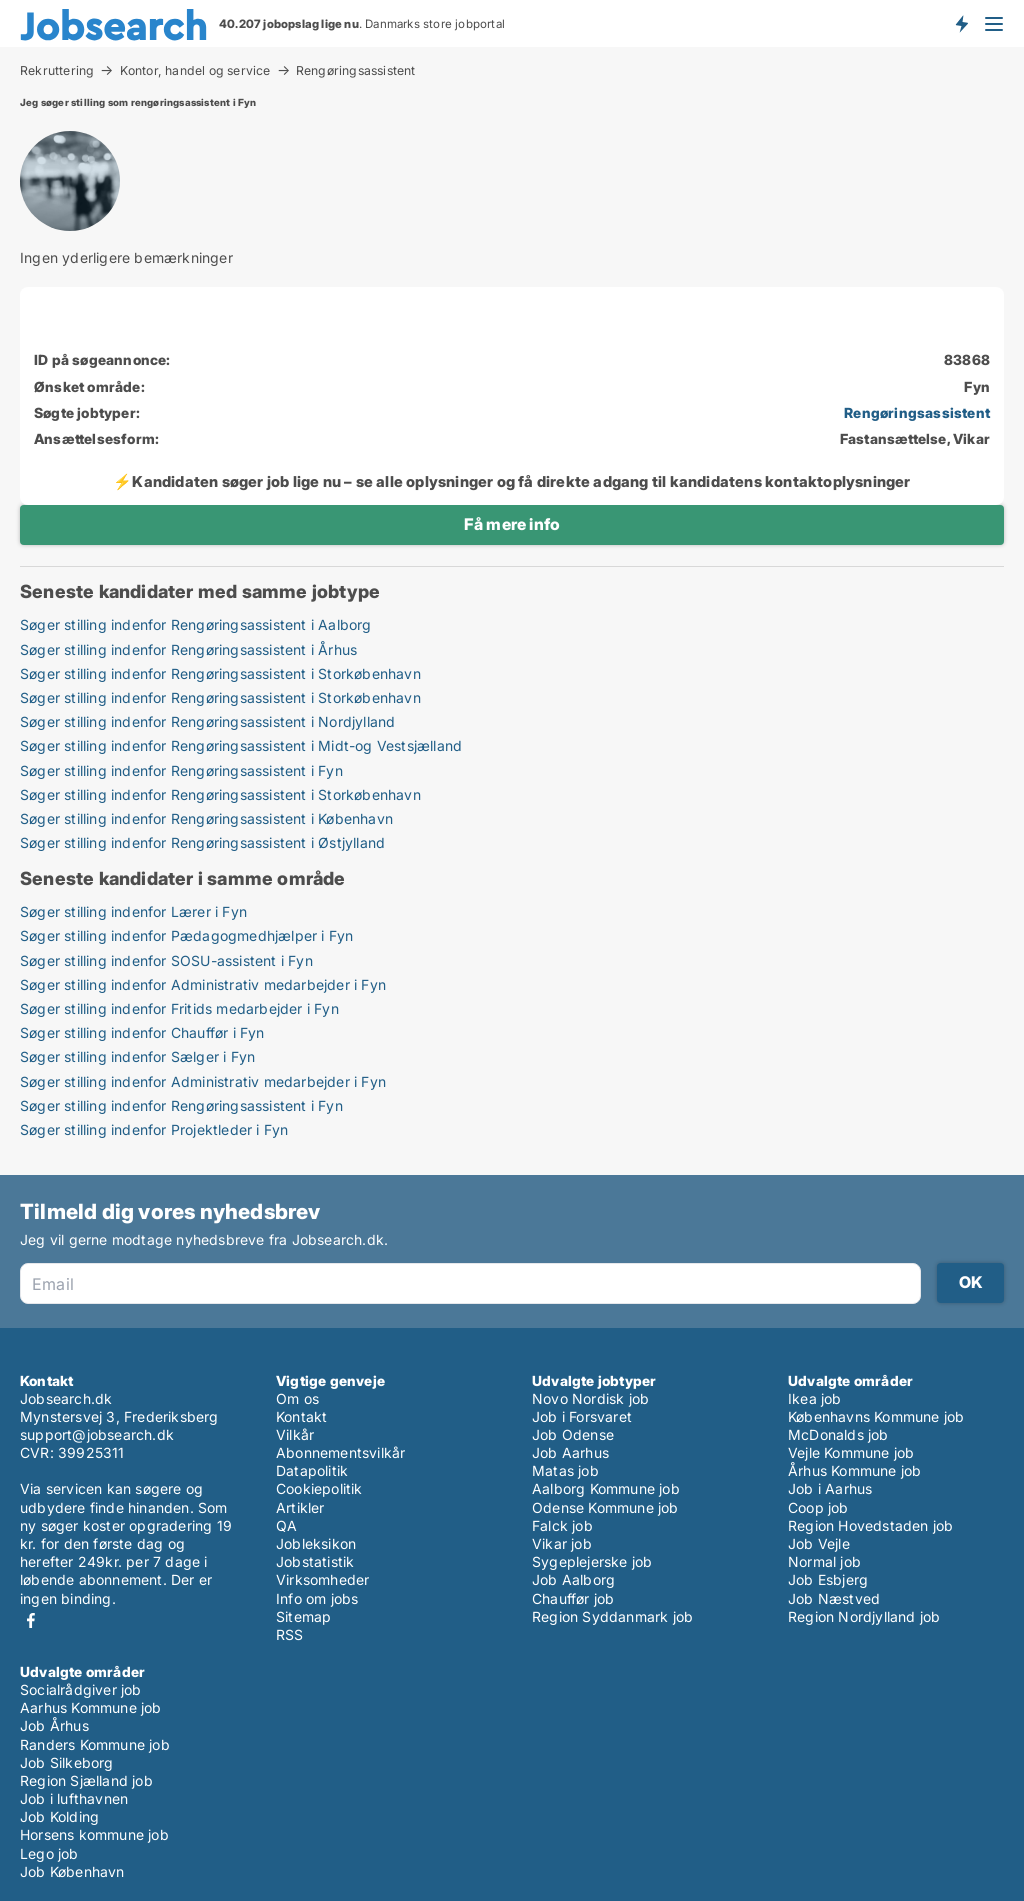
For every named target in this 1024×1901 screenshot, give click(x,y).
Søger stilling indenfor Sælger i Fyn (137, 1056)
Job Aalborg (573, 1579)
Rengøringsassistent (356, 71)
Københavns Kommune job (876, 1416)
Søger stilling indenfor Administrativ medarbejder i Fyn (203, 984)
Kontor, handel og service (195, 70)
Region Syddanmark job (612, 1616)
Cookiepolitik (319, 1488)
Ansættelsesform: (96, 438)
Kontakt (301, 1416)
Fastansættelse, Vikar (915, 438)
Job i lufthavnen (74, 1798)
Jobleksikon (316, 1543)
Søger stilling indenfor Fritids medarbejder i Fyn (179, 1008)
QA (286, 1525)
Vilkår (295, 1434)
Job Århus (54, 1725)
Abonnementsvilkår (340, 1452)
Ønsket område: (89, 386)
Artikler (300, 1507)
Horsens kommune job (94, 1834)
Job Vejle (819, 1543)
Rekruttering (57, 70)
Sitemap (303, 1616)
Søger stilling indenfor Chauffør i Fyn (142, 1032)
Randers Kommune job (95, 1744)
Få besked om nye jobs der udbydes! (961, 23)
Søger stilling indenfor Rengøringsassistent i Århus (188, 649)
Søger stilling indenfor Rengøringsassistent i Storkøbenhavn (220, 673)
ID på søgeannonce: (102, 359)
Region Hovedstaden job (870, 1525)
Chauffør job (573, 1598)
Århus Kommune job (854, 1470)
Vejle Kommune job (851, 1452)
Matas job (565, 1470)
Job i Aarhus (830, 1488)
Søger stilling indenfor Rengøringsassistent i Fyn (181, 770)
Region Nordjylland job (864, 1616)
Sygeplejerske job (592, 1561)
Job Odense (573, 1434)
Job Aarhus (570, 1452)
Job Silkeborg (67, 1762)
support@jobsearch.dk (97, 1434)
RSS (290, 1634)
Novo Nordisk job (590, 1398)
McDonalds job (838, 1434)
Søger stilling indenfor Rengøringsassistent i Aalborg (196, 624)
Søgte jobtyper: (87, 412)
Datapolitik (312, 1470)
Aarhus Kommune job (91, 1707)
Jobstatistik (315, 1561)
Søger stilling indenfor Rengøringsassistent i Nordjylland (207, 721)
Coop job (818, 1507)
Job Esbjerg (828, 1579)
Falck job (562, 1525)
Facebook (31, 1620)
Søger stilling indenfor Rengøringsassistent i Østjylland (202, 842)
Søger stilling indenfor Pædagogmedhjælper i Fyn (186, 935)
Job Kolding (59, 1816)
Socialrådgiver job (81, 1689)
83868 (967, 359)
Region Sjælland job (86, 1780)
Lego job (49, 1853)
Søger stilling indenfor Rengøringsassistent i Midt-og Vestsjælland (241, 745)
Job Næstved (834, 1598)
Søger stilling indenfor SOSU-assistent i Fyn (166, 960)
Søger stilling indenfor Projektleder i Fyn (154, 1129)
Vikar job (562, 1543)
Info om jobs (317, 1598)
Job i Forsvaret (582, 1416)
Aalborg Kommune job (606, 1488)
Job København (72, 1871)
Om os (297, 1398)
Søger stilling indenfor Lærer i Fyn (133, 911)
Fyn (977, 386)
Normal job (824, 1561)
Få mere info (512, 524)
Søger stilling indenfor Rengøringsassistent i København (206, 818)
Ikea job (815, 1398)
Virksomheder (322, 1579)
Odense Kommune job (605, 1507)
